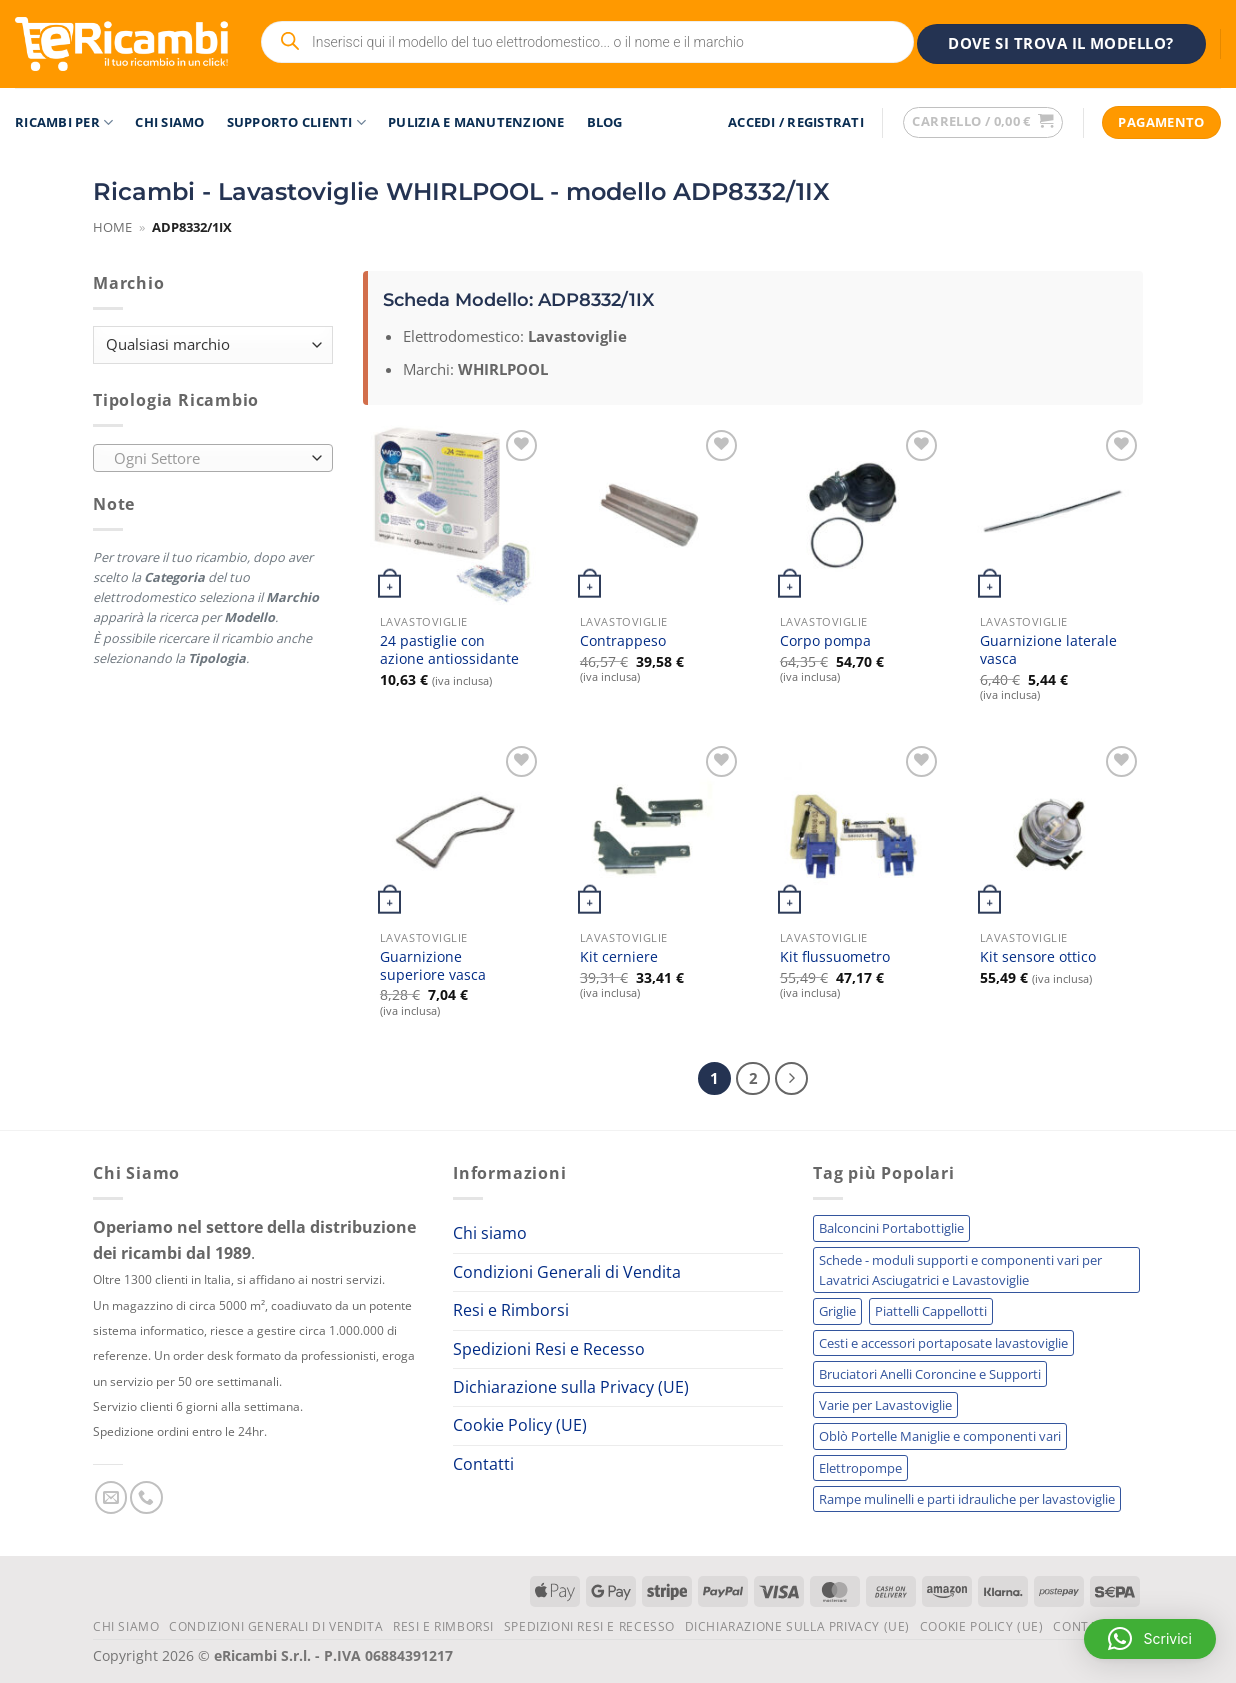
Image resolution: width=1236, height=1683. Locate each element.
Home (112, 227)
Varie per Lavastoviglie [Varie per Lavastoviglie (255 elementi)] (885, 1405)
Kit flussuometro (835, 957)
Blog (605, 122)
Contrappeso (623, 641)
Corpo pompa (825, 641)
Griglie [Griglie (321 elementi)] (837, 1311)
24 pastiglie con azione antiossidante (449, 650)
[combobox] (213, 458)
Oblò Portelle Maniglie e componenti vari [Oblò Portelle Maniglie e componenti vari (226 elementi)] (940, 1436)
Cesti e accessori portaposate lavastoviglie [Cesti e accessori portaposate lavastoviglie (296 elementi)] (943, 1343)
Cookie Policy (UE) (520, 1425)
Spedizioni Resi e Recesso (549, 1348)
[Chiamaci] (146, 1497)
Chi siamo (169, 122)
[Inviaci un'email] (111, 1497)
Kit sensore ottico (1038, 957)
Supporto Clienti (297, 122)
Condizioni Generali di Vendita (567, 1272)
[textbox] (208, 459)
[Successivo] (791, 1078)
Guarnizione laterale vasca (1048, 650)
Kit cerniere (619, 957)
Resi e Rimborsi (511, 1310)
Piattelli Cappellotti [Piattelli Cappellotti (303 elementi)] (931, 1311)
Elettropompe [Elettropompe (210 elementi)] (860, 1468)
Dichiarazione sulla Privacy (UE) (571, 1387)
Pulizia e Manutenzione (476, 122)
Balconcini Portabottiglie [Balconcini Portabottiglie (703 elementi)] (891, 1228)
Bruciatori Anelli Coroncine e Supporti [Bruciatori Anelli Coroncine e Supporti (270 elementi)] (930, 1374)
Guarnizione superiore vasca (433, 966)
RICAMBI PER (64, 122)
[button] (796, 122)
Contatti (483, 1464)
